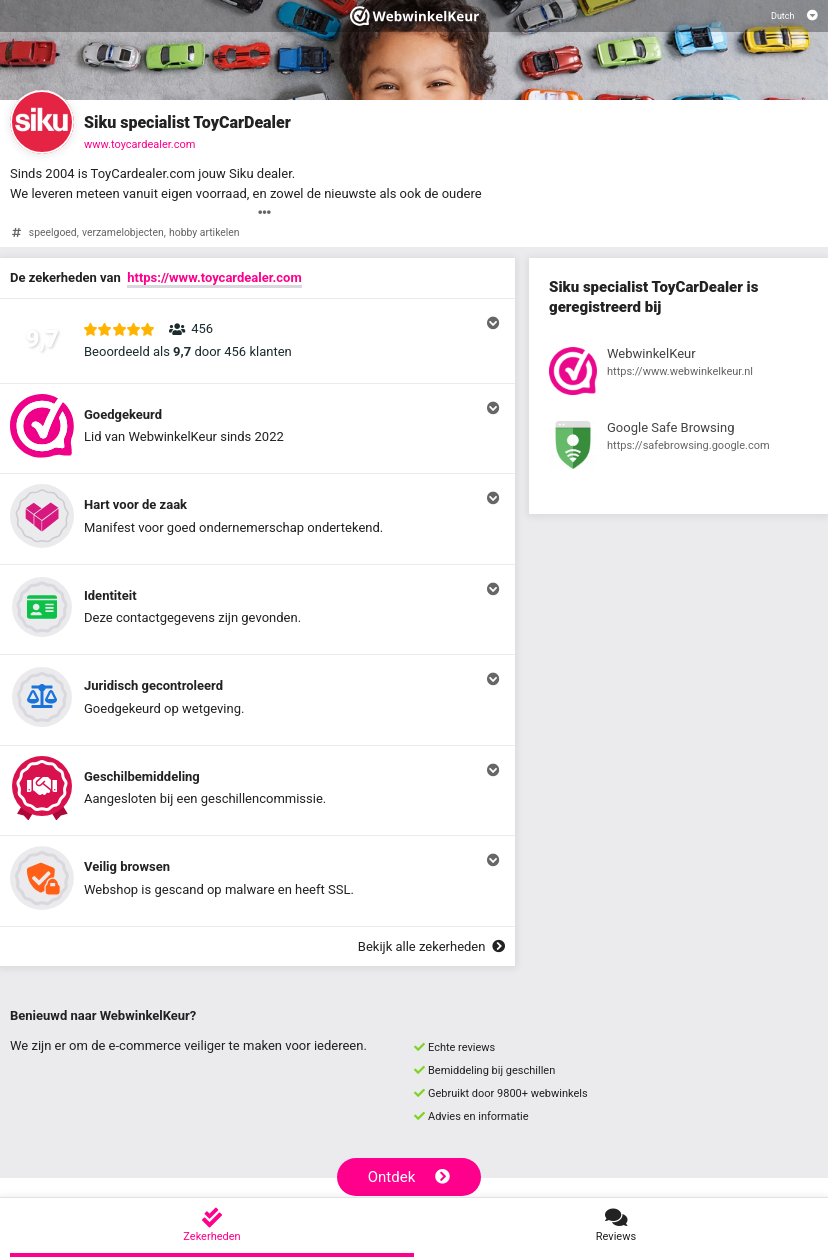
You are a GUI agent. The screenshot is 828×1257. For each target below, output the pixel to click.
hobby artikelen (204, 232)
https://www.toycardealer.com (214, 277)
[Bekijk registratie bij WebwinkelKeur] (678, 374)
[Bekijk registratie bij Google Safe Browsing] (678, 448)
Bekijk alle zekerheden (431, 946)
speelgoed (53, 232)
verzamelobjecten (123, 232)
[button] (257, 341)
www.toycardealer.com (139, 144)
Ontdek (409, 1177)
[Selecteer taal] (794, 16)
